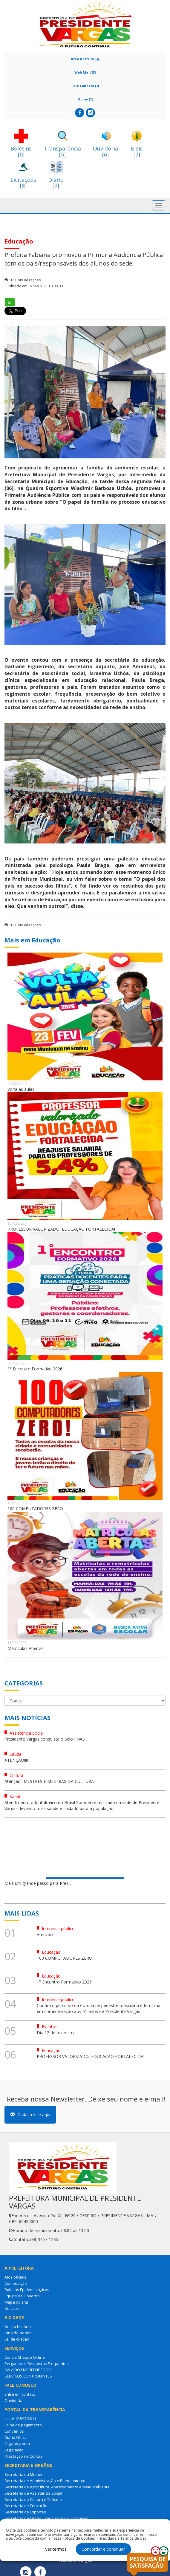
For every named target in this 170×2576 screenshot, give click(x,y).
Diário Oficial (15, 2437)
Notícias (11, 2308)
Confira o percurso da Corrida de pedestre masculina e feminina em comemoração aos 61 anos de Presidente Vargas (98, 2008)
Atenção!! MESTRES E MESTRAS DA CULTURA (49, 1781)
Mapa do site (16, 2302)
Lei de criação (16, 2339)
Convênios (14, 2431)
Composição (15, 2283)
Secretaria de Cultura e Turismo (33, 2499)
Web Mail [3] (85, 72)
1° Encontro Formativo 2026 (34, 1369)
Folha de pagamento (23, 2425)
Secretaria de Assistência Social (33, 2493)
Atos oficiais (15, 2277)
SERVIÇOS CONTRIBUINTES (28, 2376)
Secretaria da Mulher (23, 2474)
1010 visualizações (22, 280)
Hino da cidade (18, 2332)
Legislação (14, 2450)
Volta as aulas (20, 1089)
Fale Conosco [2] (85, 85)
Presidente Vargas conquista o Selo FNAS (44, 1739)
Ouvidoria (13, 2400)
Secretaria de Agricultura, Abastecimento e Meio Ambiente (57, 2487)
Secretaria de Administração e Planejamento (44, 2480)
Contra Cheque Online (24, 2357)
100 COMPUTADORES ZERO (35, 1508)
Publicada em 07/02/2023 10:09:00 (33, 286)
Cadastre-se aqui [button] (30, 2114)
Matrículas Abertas (25, 1648)
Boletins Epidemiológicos (26, 2289)
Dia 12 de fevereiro (55, 2032)
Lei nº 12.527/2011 (20, 2418)
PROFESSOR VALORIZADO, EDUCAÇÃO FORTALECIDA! (61, 1229)
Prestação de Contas (23, 2456)
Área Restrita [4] (85, 59)
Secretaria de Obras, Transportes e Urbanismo (47, 2518)
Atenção (45, 1934)
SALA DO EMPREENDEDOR (27, 2369)
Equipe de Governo (22, 2296)
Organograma (17, 2443)
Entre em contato (19, 2394)
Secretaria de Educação (26, 2505)
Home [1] (85, 99)
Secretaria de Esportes (25, 2512)
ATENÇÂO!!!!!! (17, 1760)
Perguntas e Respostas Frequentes (36, 2363)
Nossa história (17, 2326)
